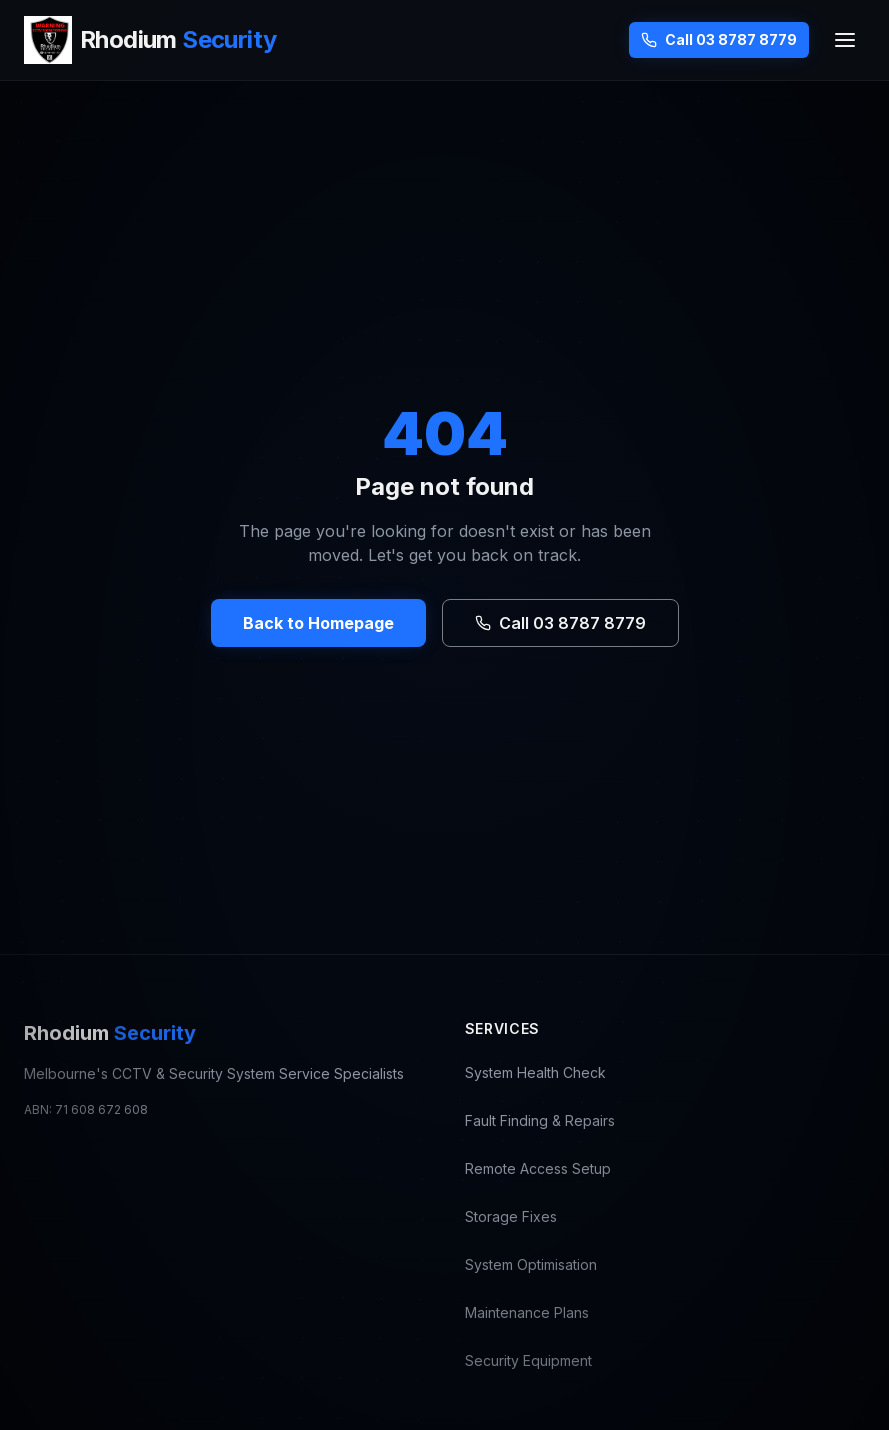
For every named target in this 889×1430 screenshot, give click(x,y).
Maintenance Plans (527, 1312)
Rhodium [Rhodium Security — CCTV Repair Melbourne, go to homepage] (110, 1033)
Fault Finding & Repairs (540, 1120)
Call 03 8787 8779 (719, 39)
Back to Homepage (318, 623)
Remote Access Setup (538, 1168)
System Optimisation (531, 1264)
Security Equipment (528, 1360)
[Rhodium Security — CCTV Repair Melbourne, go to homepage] (150, 40)
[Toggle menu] (845, 40)
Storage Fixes (511, 1216)
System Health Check (535, 1072)
